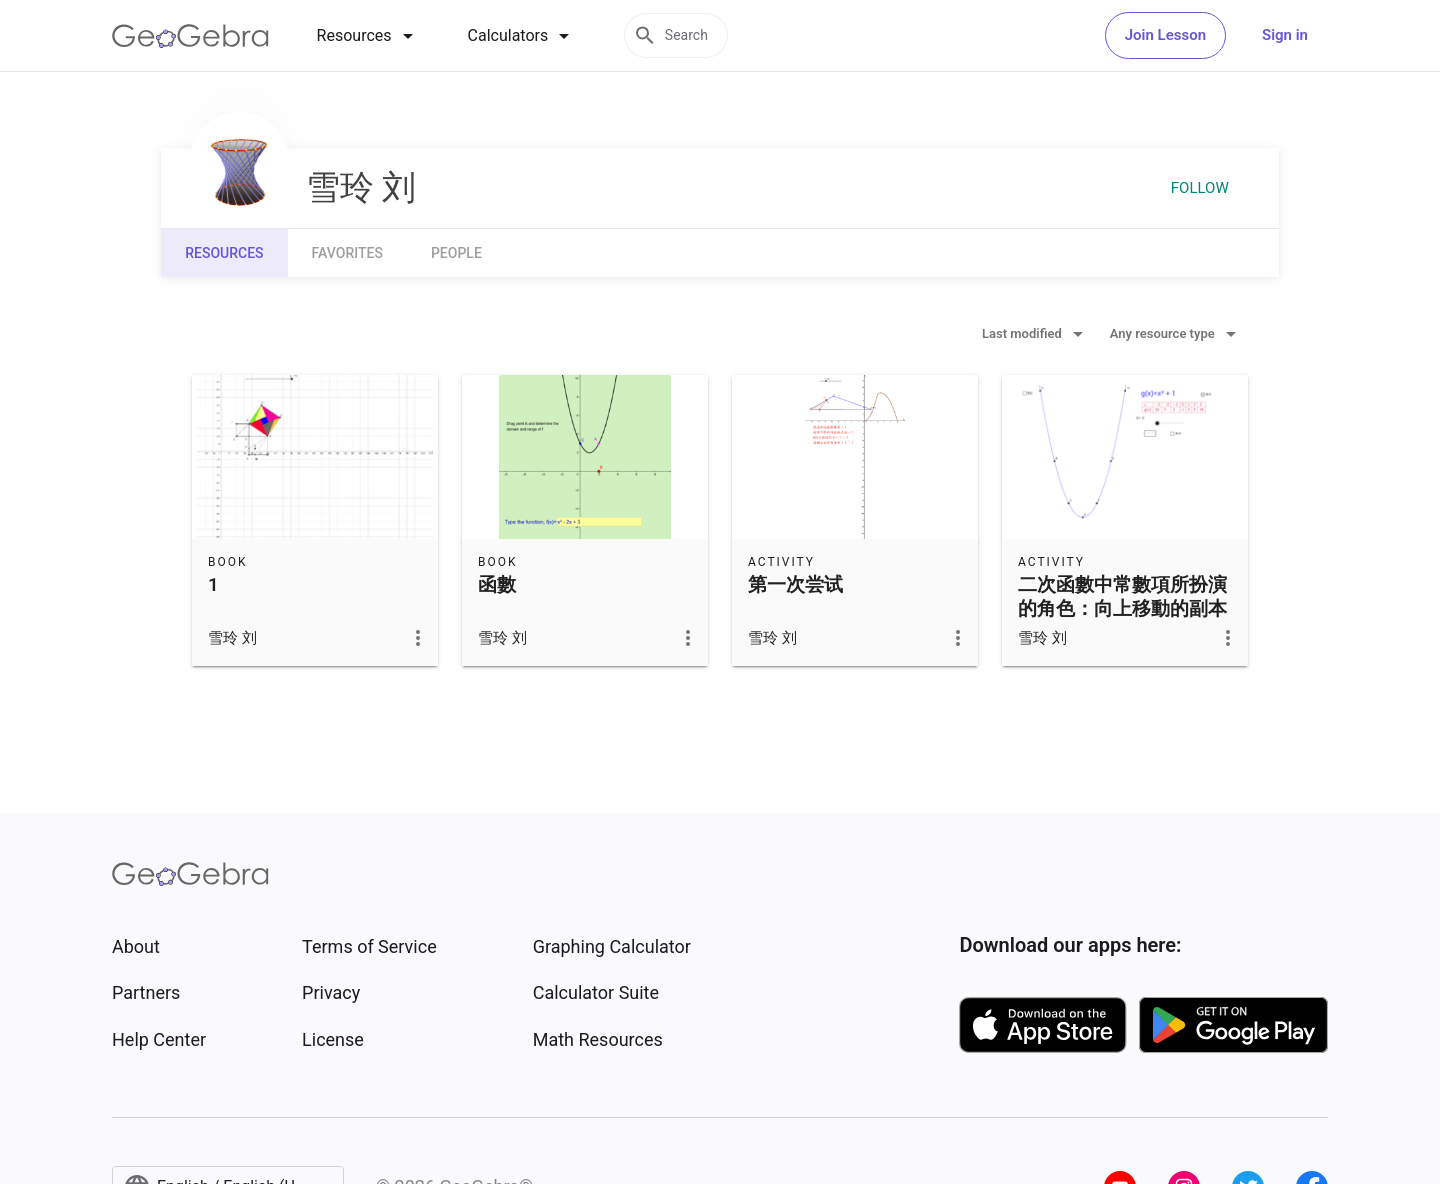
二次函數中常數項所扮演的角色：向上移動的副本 (1122, 597)
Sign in (1285, 35)
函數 (497, 585)
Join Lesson (1165, 35)
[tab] (368, 36)
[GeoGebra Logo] (190, 36)
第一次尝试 (795, 585)
